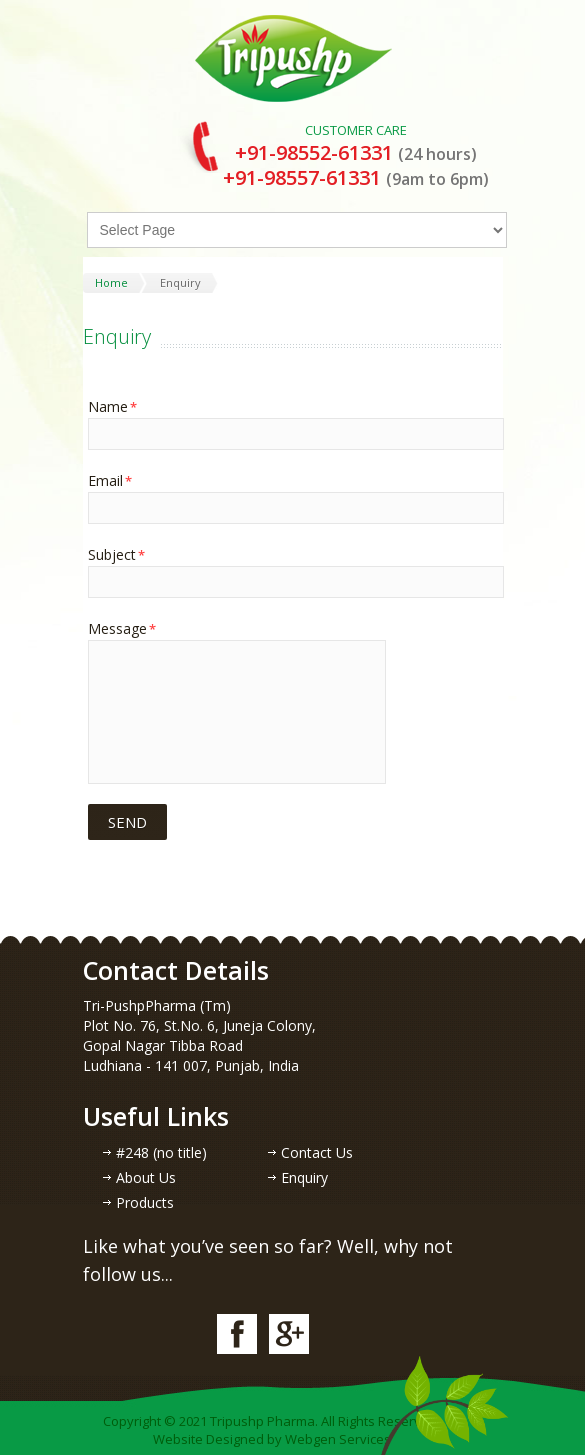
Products (145, 1202)
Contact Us (317, 1152)
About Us (146, 1177)
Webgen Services (338, 1439)
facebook (237, 1334)
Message (122, 628)
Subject (116, 554)
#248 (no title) (161, 1152)
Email (110, 480)
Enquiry (304, 1177)
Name (112, 406)
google (289, 1334)
